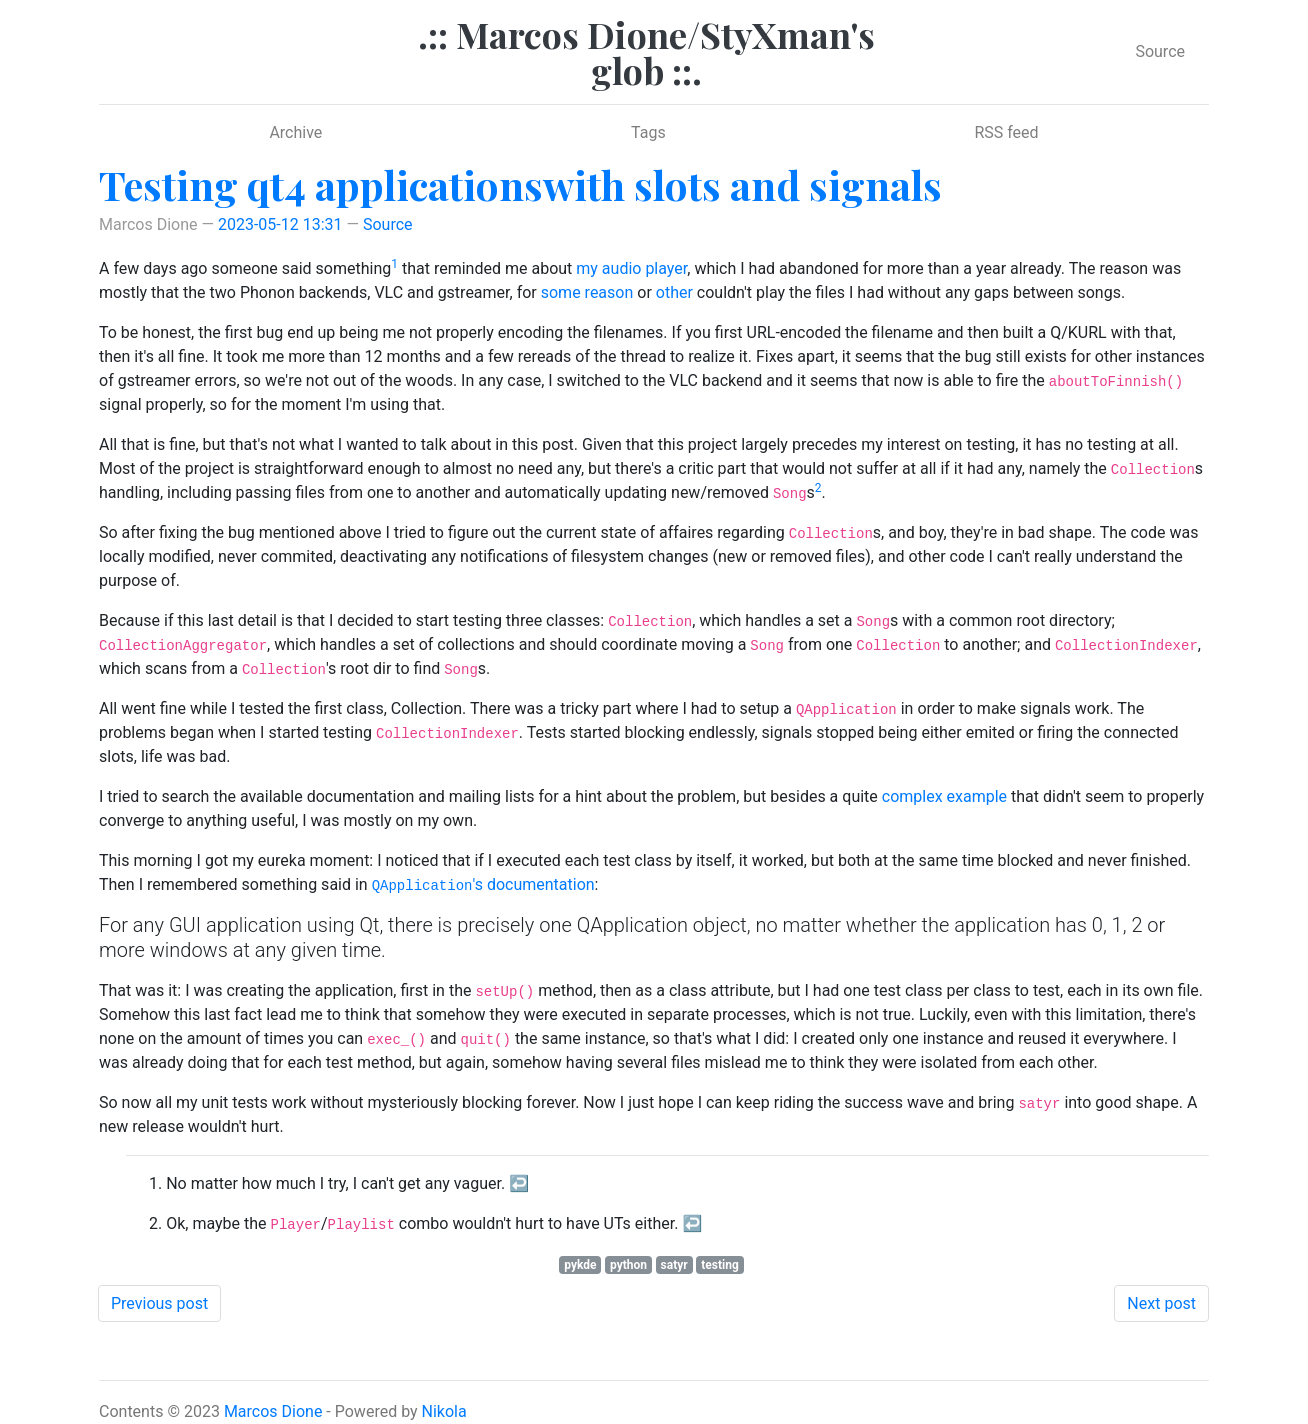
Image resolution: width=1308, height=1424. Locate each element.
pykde (580, 1265)
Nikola (444, 1411)
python (628, 1265)
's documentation (483, 884)
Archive (295, 132)
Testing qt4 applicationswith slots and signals (520, 184)
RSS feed (1006, 132)
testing (720, 1265)
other (674, 292)
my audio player (631, 268)
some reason (587, 292)
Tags (648, 132)
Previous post (159, 1303)
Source (1160, 51)
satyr (674, 1265)
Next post (1161, 1303)
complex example (944, 796)
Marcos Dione (273, 1411)
